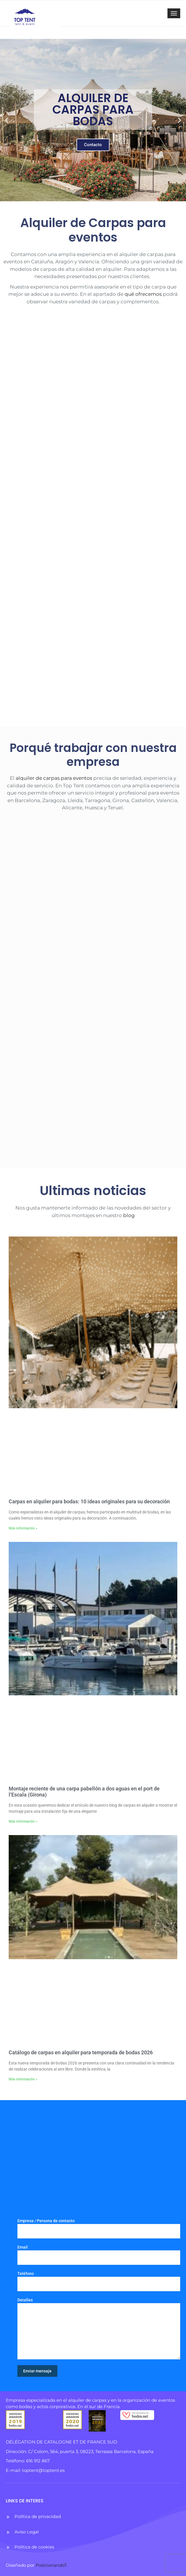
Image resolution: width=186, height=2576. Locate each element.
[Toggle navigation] (173, 13)
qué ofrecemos (143, 294)
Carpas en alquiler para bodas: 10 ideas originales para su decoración (89, 1501)
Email (98, 2255)
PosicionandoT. (52, 2565)
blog (128, 1215)
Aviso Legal (26, 2532)
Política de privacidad (37, 2516)
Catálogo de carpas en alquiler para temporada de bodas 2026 (81, 2052)
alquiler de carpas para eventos (53, 778)
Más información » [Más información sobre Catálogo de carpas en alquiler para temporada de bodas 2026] (23, 2079)
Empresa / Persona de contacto (98, 2228)
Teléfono (98, 2281)
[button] (6, 120)
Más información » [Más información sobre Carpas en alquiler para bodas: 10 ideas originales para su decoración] (23, 1528)
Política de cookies (34, 2547)
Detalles (98, 2328)
